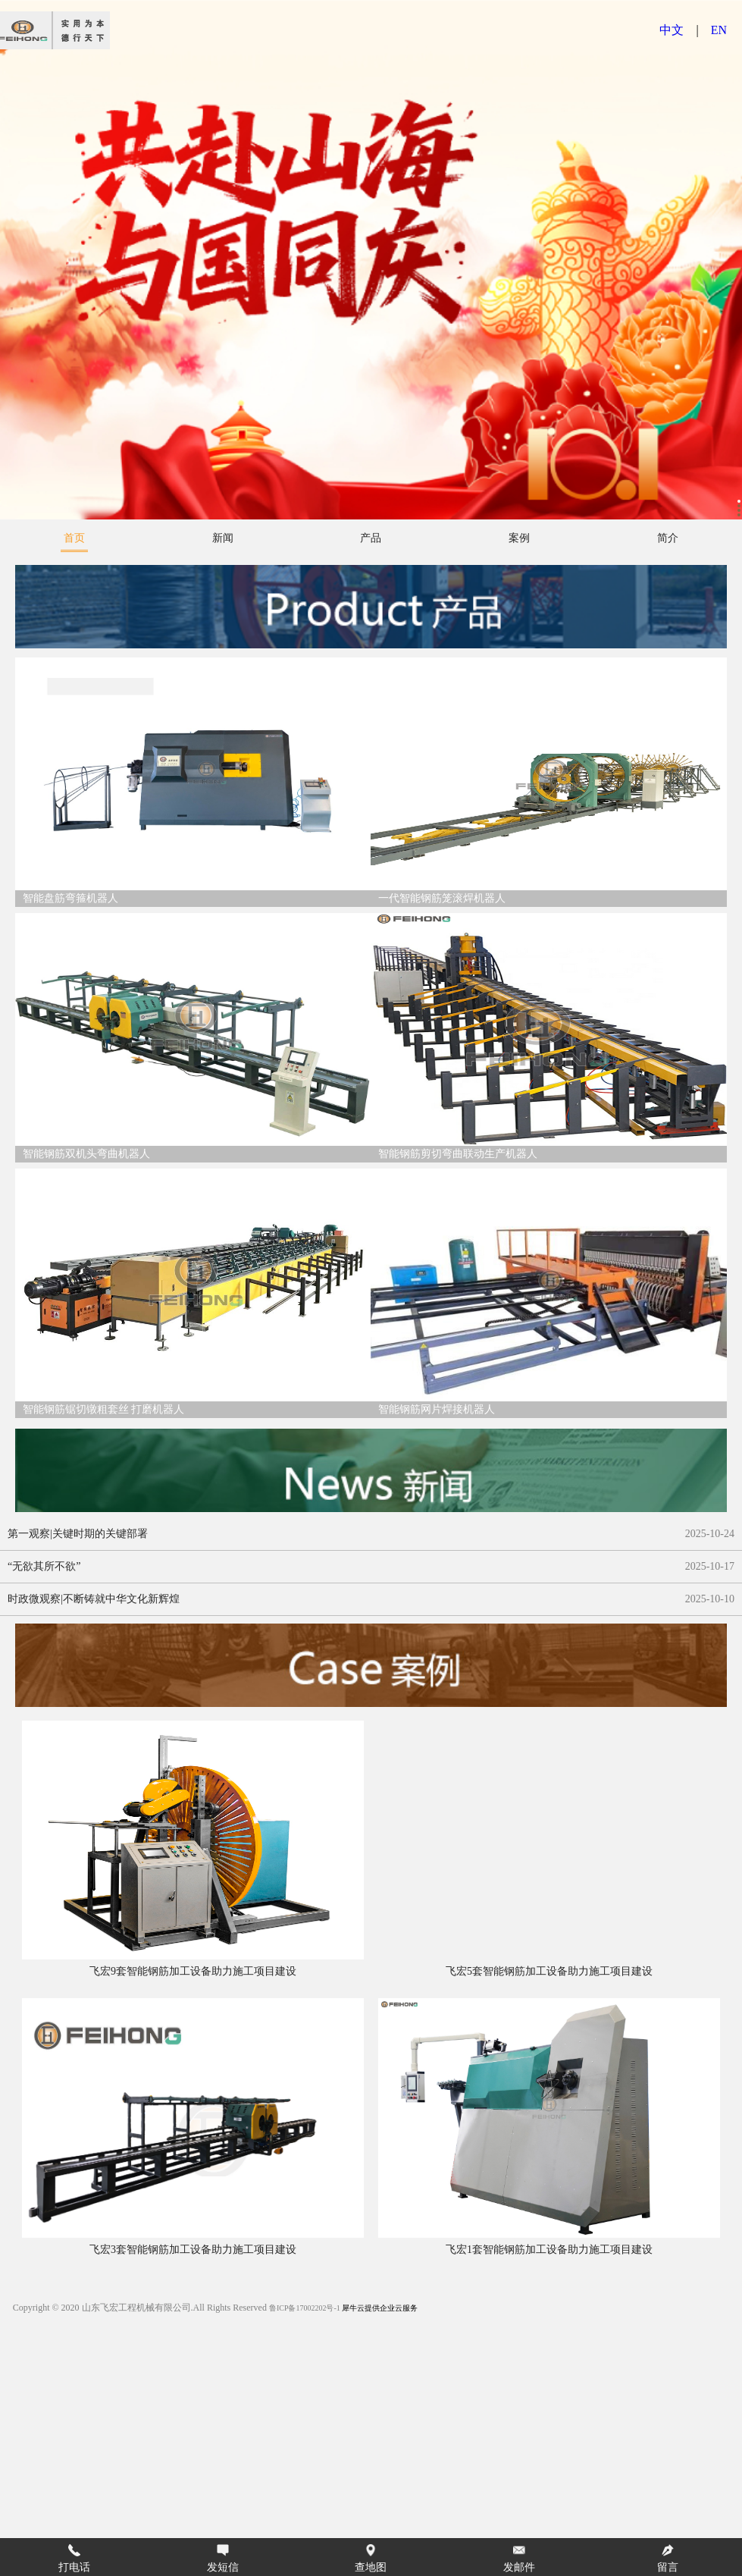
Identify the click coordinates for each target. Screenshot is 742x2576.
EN (719, 30)
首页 (74, 538)
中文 (671, 30)
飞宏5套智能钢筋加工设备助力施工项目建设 (549, 1971)
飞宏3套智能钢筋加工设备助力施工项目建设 (192, 2249)
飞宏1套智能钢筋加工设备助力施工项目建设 (549, 2249)
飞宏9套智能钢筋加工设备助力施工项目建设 (192, 1971)
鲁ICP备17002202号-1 (304, 2308)
